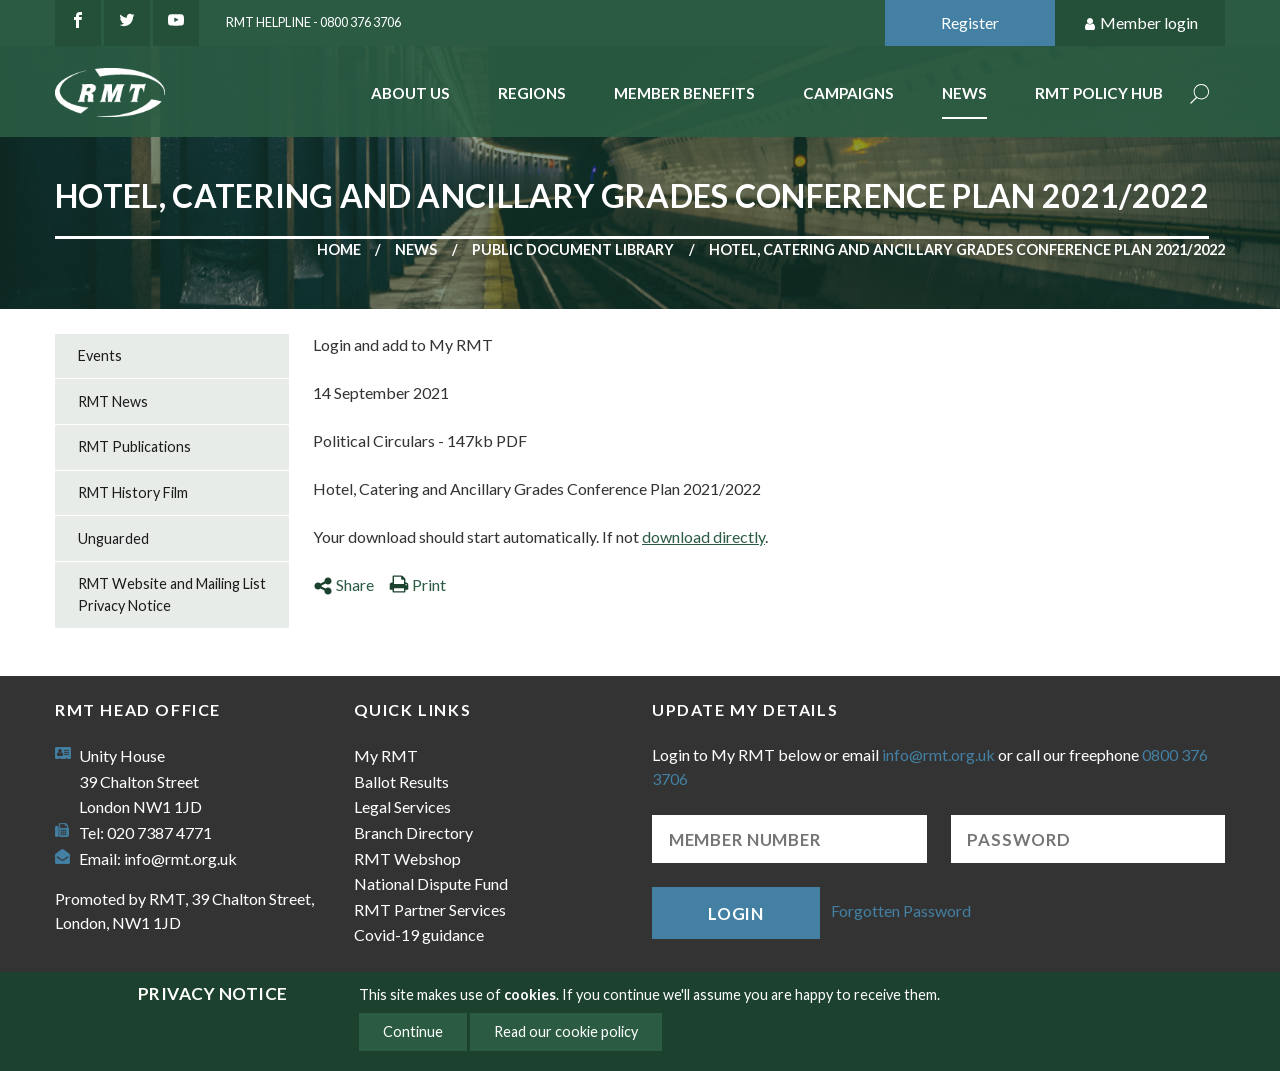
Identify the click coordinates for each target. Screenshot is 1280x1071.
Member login (1140, 23)
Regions (532, 93)
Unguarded (113, 538)
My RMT (386, 755)
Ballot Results (401, 781)
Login (736, 913)
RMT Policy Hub (1099, 93)
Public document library (573, 249)
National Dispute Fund (431, 883)
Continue (413, 1031)
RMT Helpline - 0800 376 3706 (313, 22)
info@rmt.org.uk (180, 858)
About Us (410, 93)
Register (970, 22)
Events (100, 355)
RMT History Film (133, 492)
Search (1200, 95)
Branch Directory (413, 832)
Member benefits (684, 93)
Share (343, 584)
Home (339, 249)
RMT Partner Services (430, 909)
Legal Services (402, 806)
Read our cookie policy (566, 1031)
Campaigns (848, 93)
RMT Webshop (407, 858)
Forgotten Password (901, 910)
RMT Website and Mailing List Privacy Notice (172, 594)
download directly (703, 536)
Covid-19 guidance (419, 934)
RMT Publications (134, 446)
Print (417, 584)
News (964, 93)
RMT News (113, 401)
